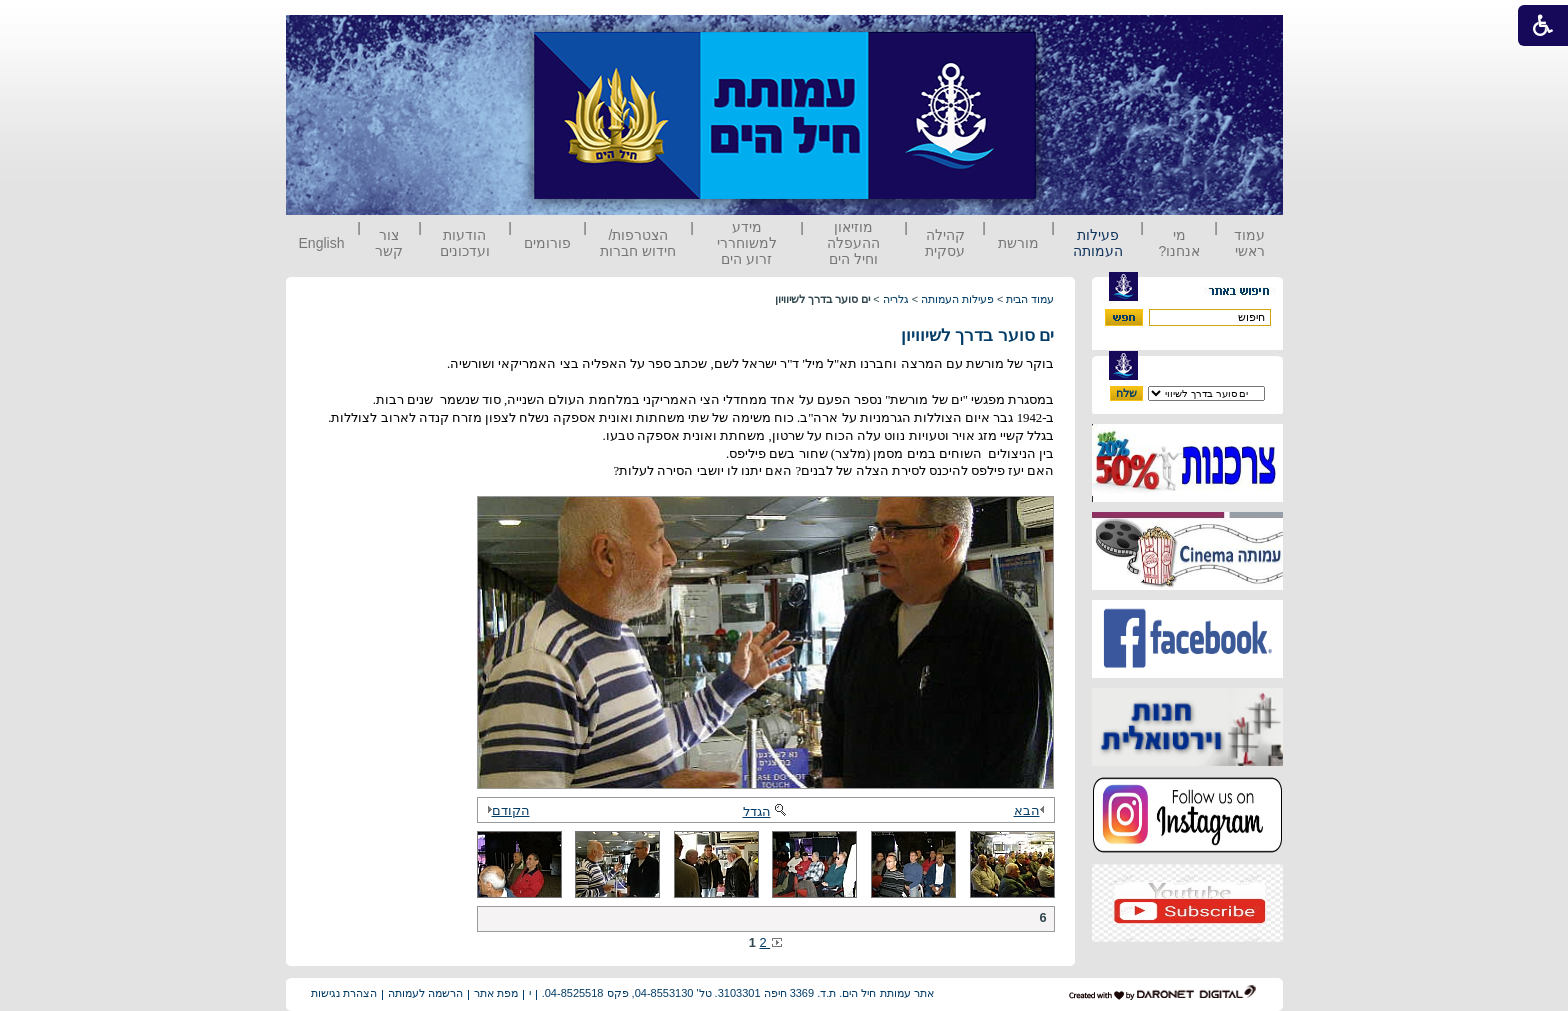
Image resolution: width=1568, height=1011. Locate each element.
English (322, 243)
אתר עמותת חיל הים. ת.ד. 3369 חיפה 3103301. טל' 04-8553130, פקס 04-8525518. (738, 993)
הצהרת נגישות (344, 993)
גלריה (896, 299)
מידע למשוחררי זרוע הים (747, 243)
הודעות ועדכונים (465, 243)
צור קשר (389, 243)
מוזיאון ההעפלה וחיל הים (853, 243)
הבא (1032, 810)
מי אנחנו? (1179, 243)
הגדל (766, 811)
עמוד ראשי (1249, 243)
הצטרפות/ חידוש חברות (638, 243)
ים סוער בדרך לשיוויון (978, 335)
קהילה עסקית (945, 243)
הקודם (506, 810)
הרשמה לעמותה (425, 993)
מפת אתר (496, 993)
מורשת (1018, 243)
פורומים (547, 243)
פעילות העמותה (1098, 243)
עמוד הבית (1030, 299)
